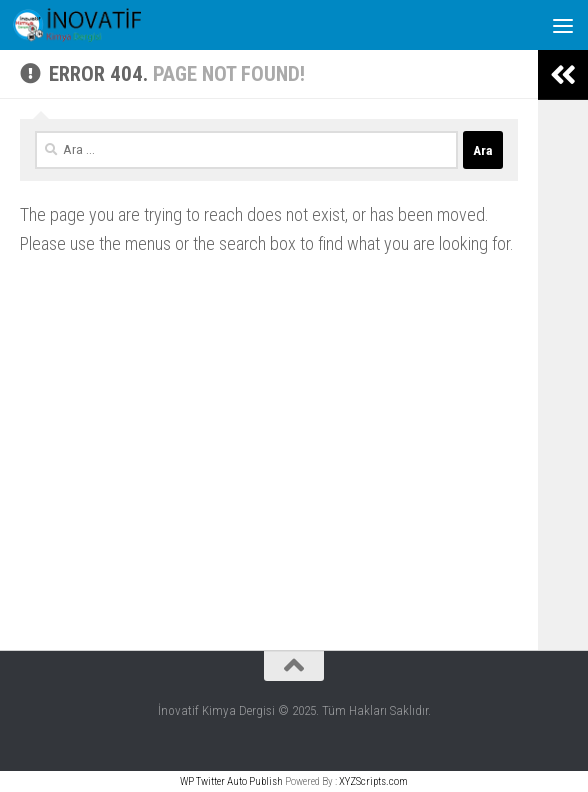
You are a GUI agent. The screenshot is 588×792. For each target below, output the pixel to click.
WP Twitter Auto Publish (231, 781)
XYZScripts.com (373, 781)
